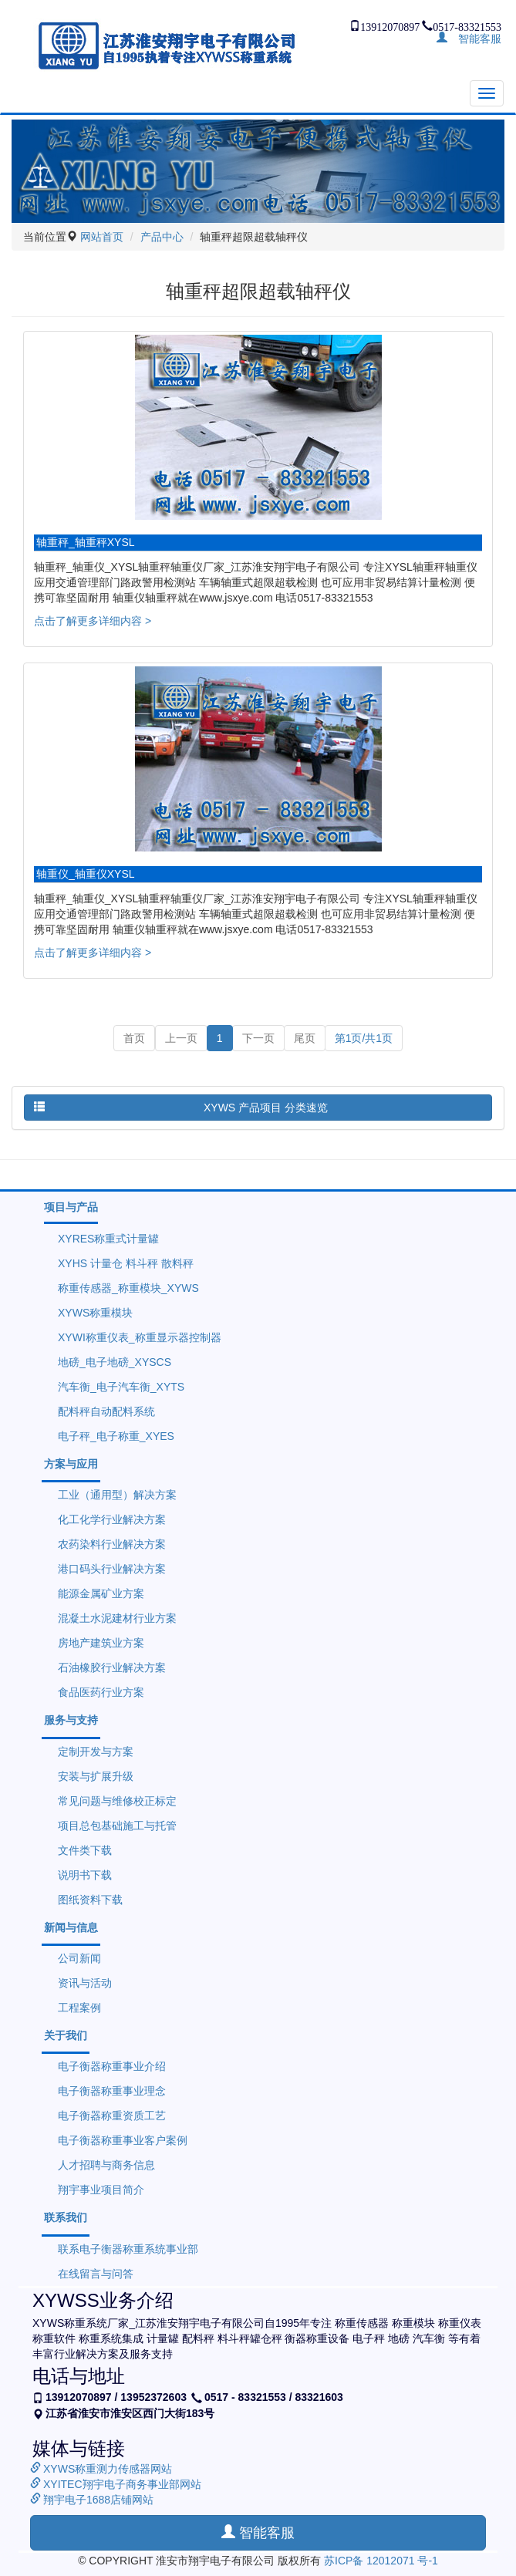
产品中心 (162, 237)
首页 (134, 1038)
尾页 (304, 1038)
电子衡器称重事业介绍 (112, 2066)
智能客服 (474, 37)
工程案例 (79, 2007)
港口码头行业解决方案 (112, 1569)
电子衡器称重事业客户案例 (122, 2140)
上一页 (181, 1038)
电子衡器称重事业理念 (112, 2091)
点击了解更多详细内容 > (92, 621)
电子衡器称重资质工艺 (112, 2115)
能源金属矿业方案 (101, 1593)
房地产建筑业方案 (101, 1643)
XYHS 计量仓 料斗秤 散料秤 (126, 1263)
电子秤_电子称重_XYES (116, 1436)
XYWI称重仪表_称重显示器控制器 (139, 1337)
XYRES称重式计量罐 (108, 1238)
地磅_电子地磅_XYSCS (114, 1362)
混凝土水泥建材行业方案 (117, 1618)
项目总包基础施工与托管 (117, 1825)
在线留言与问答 (95, 2273)
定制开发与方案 (95, 1751)
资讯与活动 (85, 1983)
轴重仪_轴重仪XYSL (85, 874)
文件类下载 (85, 1850)
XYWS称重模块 (95, 1313)
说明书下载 (85, 1875)
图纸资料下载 (90, 1899)
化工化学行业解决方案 (112, 1519)
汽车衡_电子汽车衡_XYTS (121, 1387)
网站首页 (101, 237)
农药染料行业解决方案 (112, 1544)
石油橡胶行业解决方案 (112, 1667)
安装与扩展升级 (95, 1776)
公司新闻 (79, 1958)
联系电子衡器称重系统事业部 (128, 2249)
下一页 (258, 1038)
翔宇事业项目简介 (101, 2189)
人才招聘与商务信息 (106, 2165)
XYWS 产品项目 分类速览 (181, 1107)
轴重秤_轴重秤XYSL (85, 542)
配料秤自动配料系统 (106, 1411)
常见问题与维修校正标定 (117, 1801)
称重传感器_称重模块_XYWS (128, 1288)
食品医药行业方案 (101, 1692)
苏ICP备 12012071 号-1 (381, 2560)
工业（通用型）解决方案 (117, 1495)
